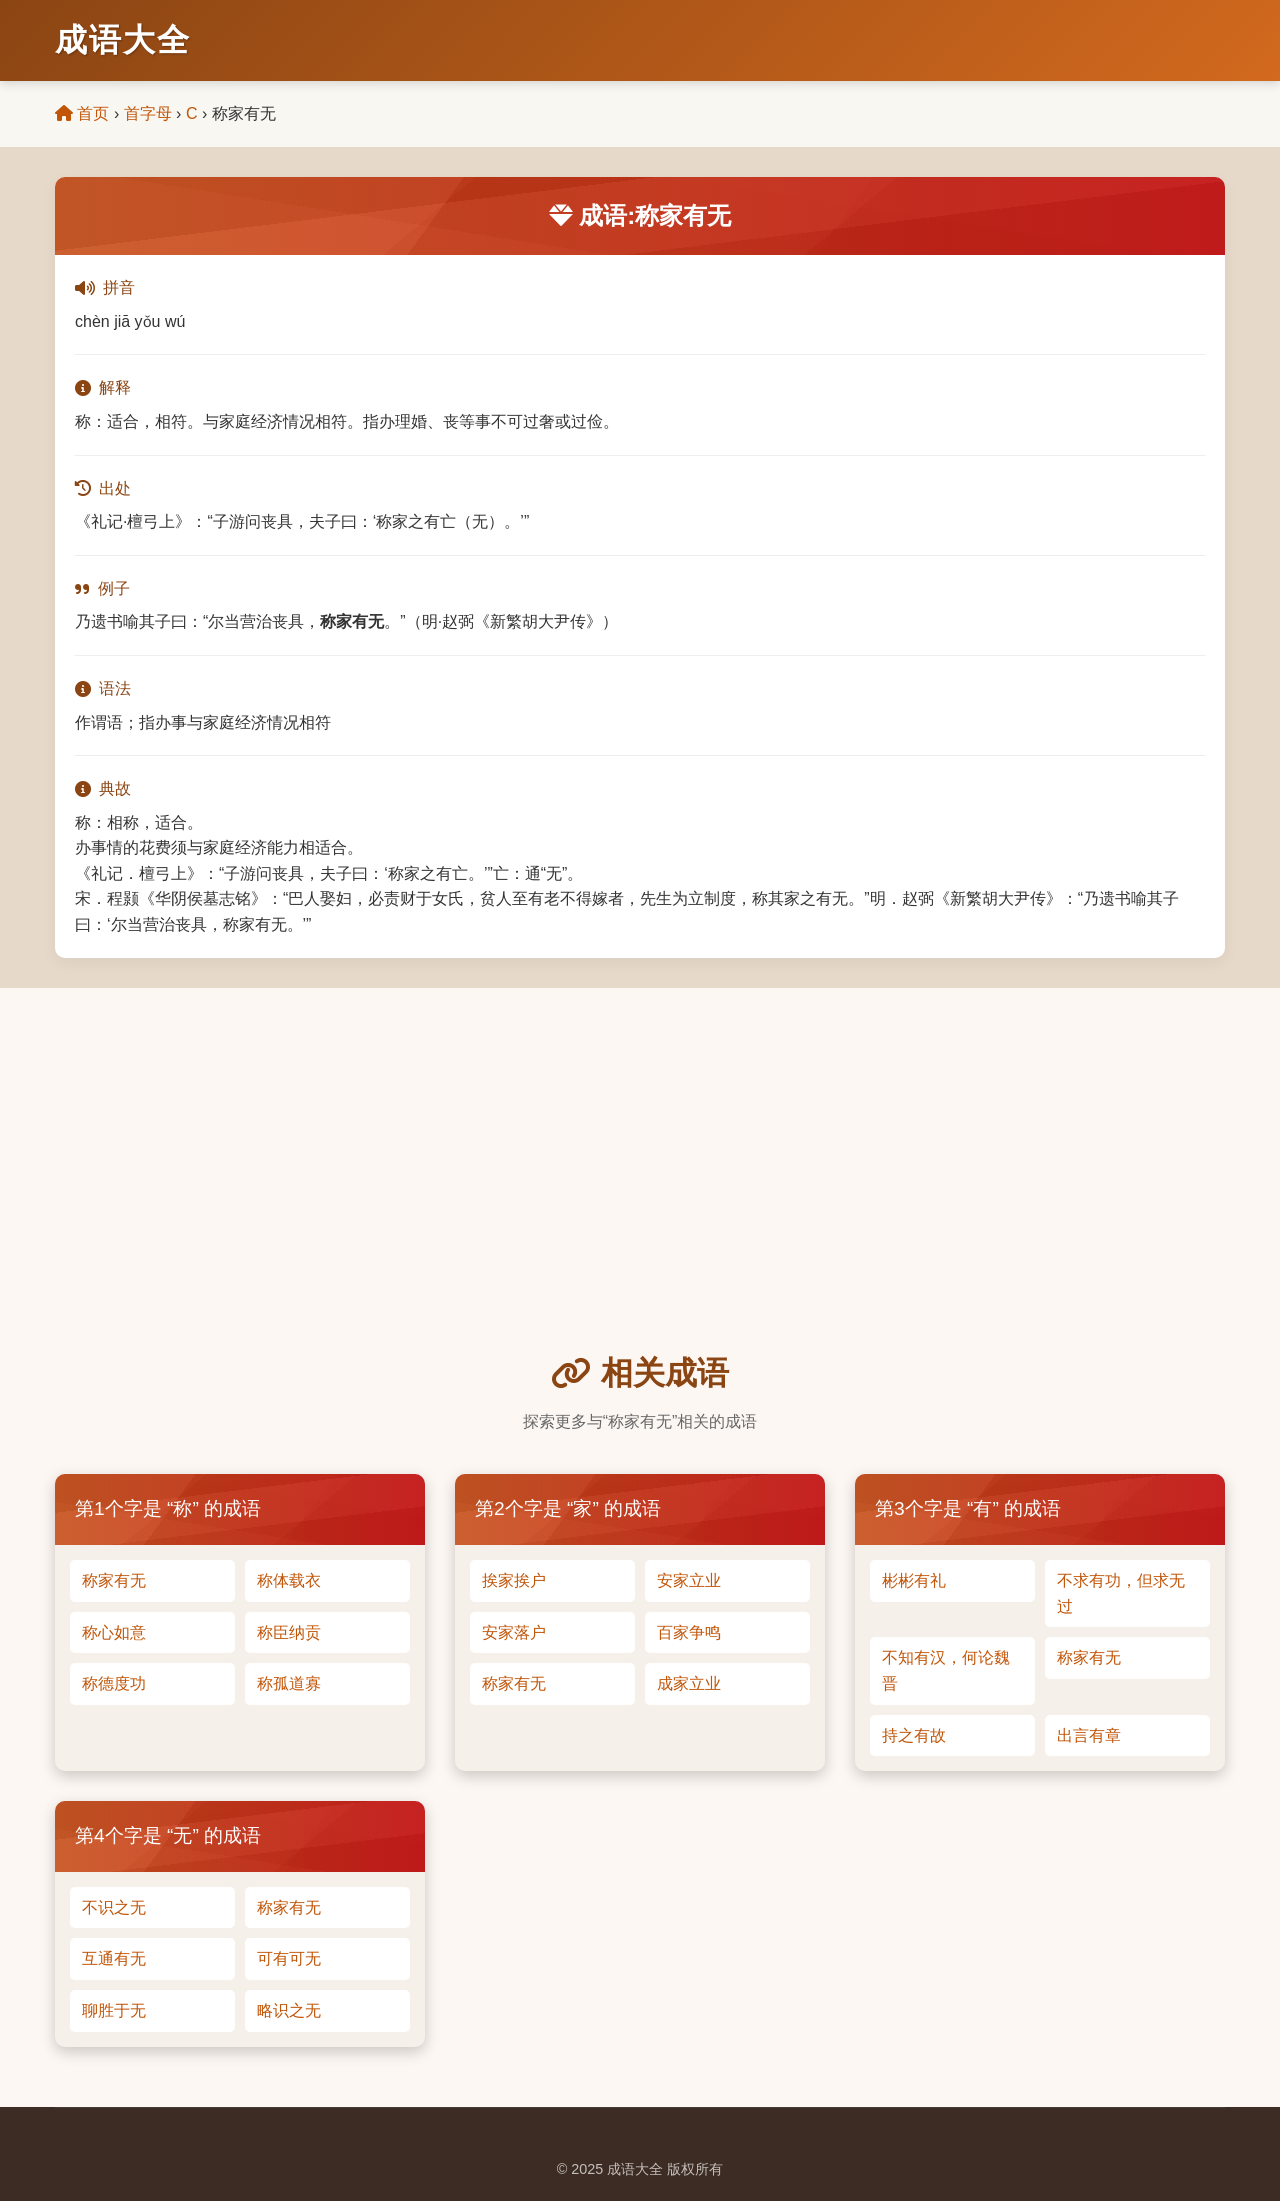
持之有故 (914, 1735)
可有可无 (289, 1958)
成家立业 (689, 1683)
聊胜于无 (114, 2010)
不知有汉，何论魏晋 (946, 1670)
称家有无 (114, 1580)
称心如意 (114, 1632)
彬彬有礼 (914, 1580)
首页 (82, 113)
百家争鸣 (689, 1632)
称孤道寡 (289, 1683)
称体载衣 (289, 1580)
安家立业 (689, 1580)
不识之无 (114, 1907)
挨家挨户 (514, 1580)
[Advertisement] (640, 1198)
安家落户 (514, 1632)
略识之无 (289, 2010)
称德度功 (114, 1683)
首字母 (148, 113)
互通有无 (114, 1958)
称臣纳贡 (289, 1632)
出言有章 (1089, 1735)
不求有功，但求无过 (1121, 1593)
